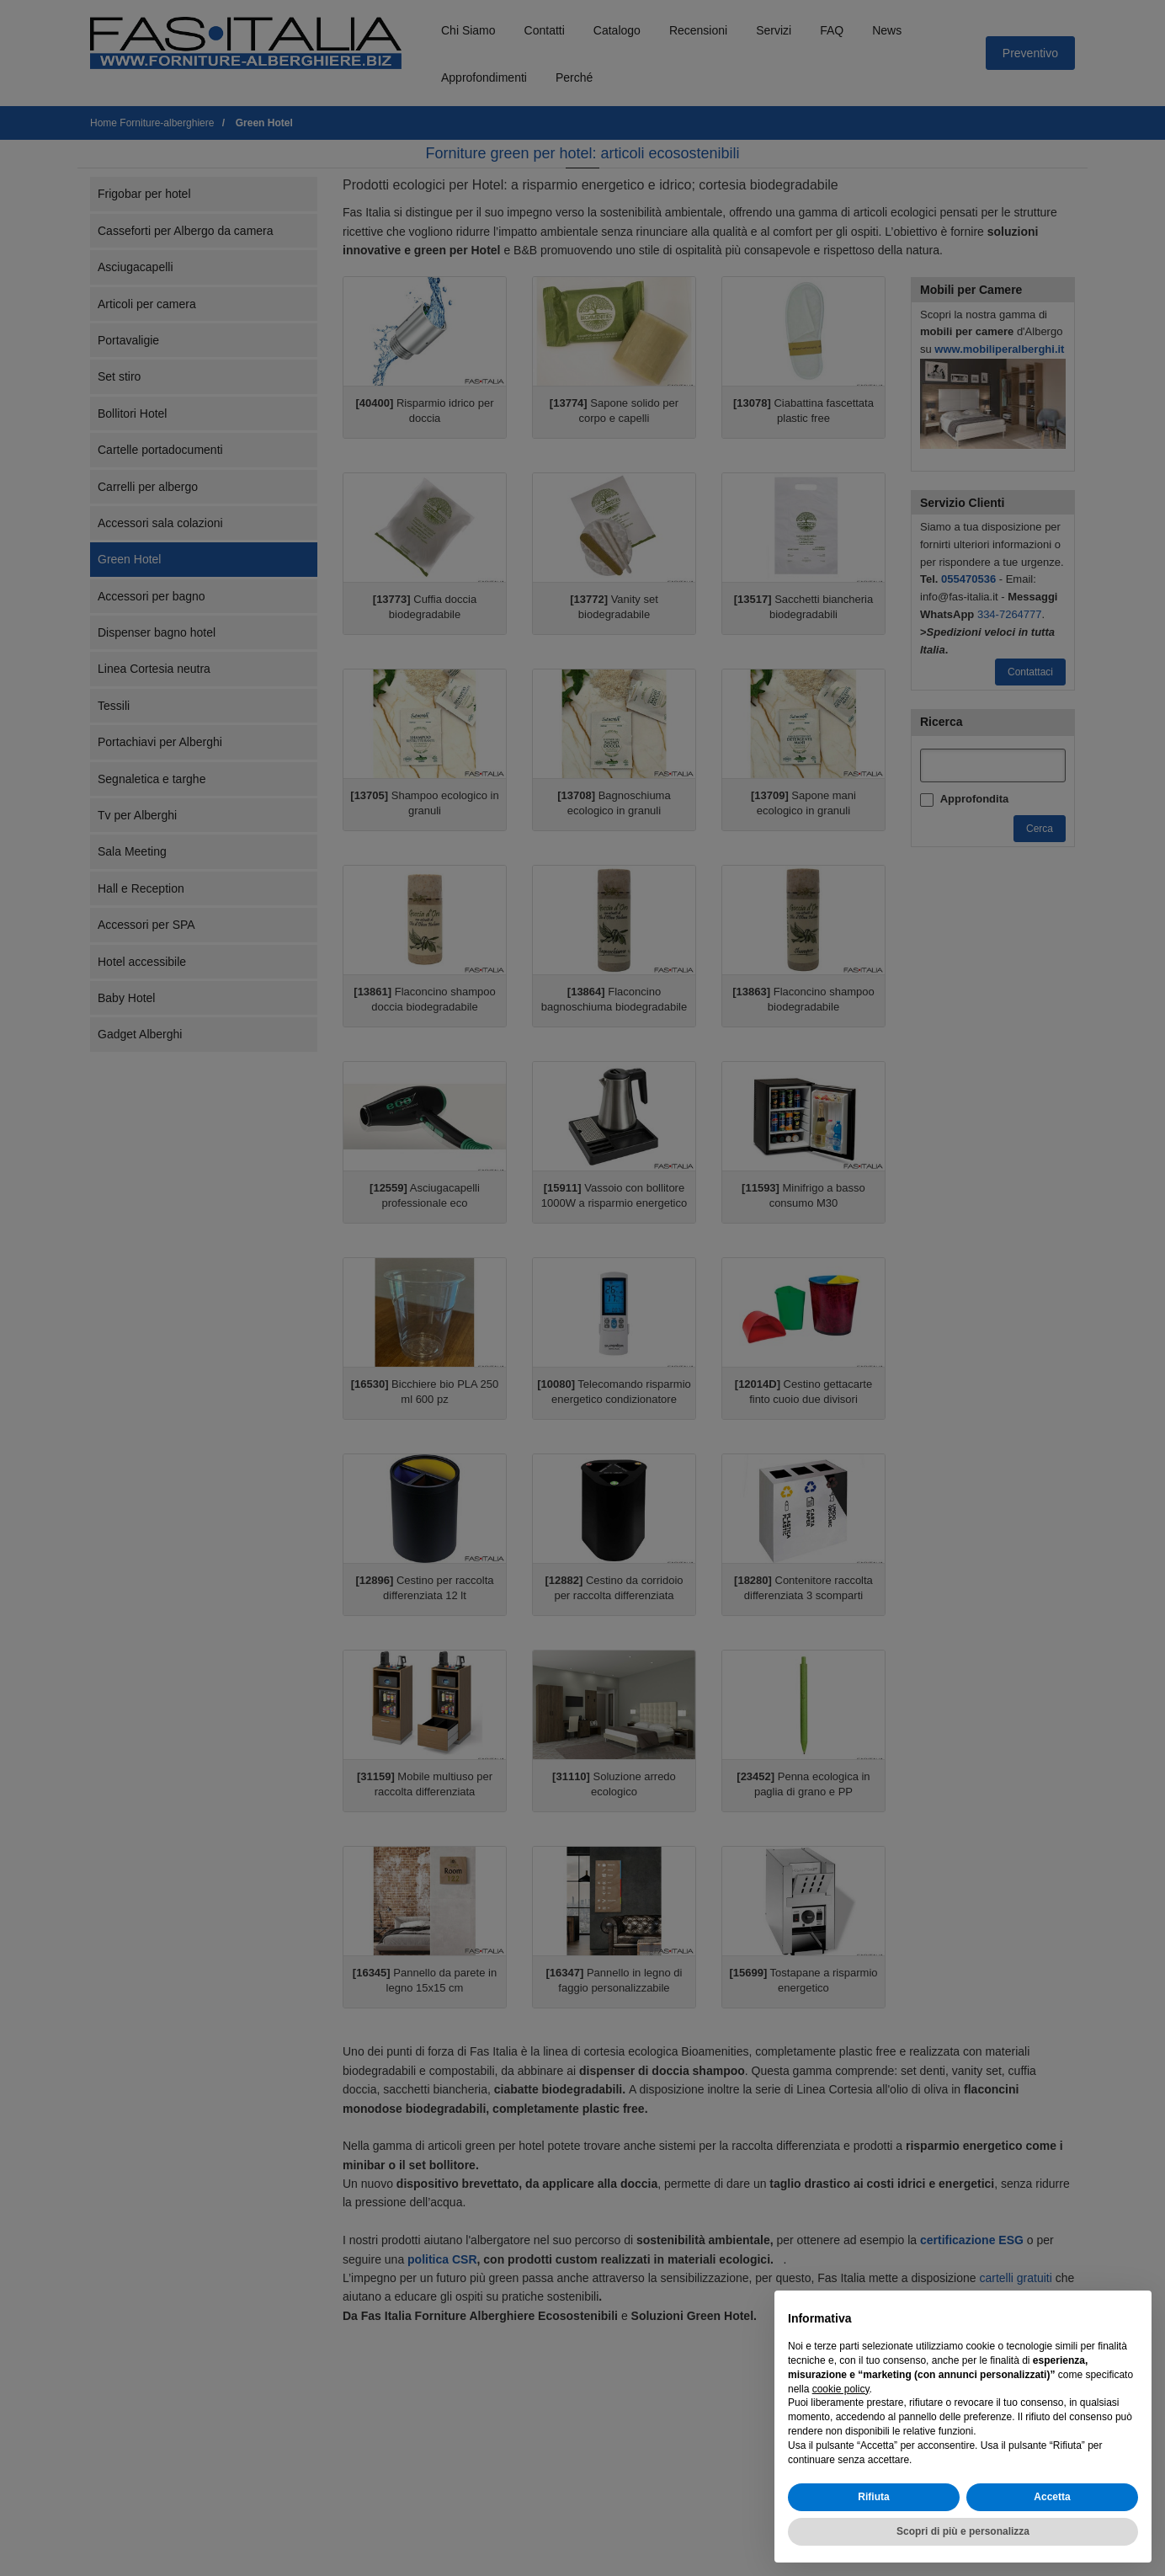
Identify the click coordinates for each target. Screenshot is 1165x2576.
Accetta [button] (1052, 2497)
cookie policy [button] (841, 2389)
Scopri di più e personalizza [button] (962, 2531)
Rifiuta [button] (873, 2497)
